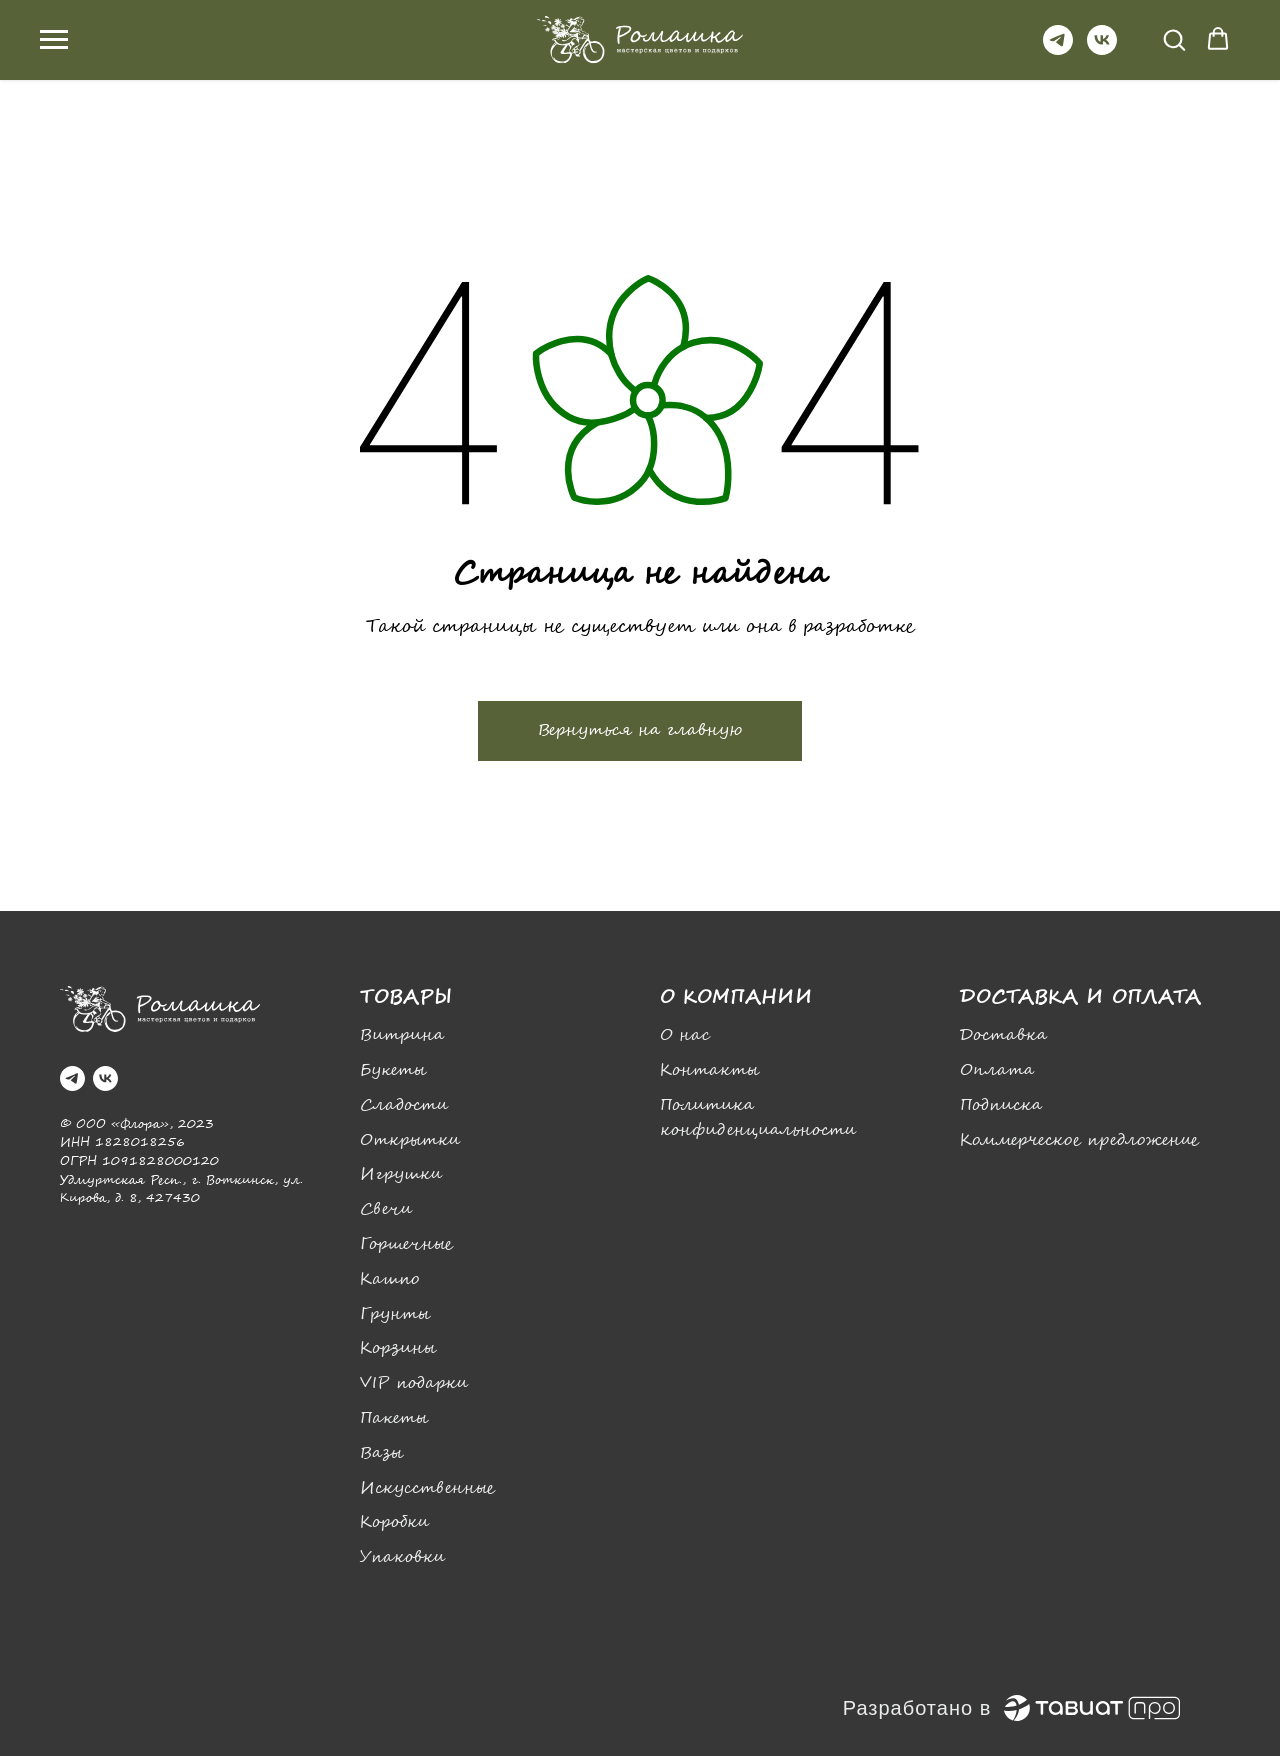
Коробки (394, 1522)
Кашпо (389, 1279)
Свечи (386, 1209)
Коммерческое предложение (1079, 1140)
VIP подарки (414, 1383)
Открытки (410, 1140)
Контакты (709, 1070)
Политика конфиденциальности (758, 1118)
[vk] (1102, 49)
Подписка (1001, 1105)
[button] (1174, 39)
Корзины (398, 1348)
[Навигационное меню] (54, 40)
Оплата (997, 1070)
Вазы (381, 1453)
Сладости (404, 1105)
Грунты (395, 1314)
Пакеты (394, 1418)
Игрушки (401, 1174)
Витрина (402, 1035)
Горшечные (406, 1244)
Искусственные (427, 1488)
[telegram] (1058, 49)
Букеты (393, 1070)
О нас (685, 1035)
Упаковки (402, 1557)
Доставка (1003, 1035)
